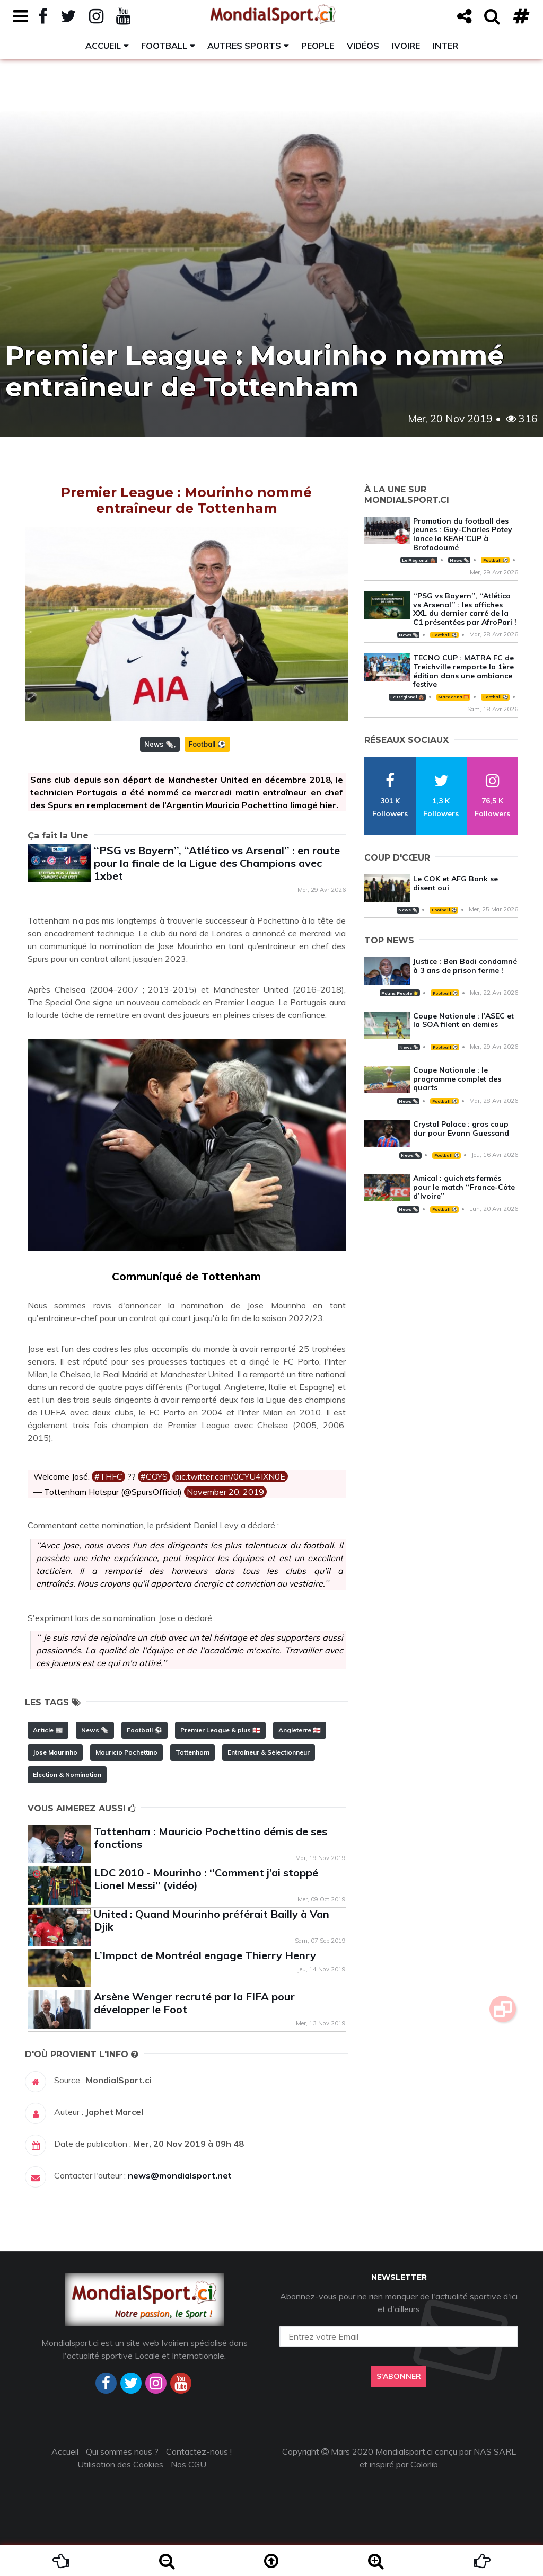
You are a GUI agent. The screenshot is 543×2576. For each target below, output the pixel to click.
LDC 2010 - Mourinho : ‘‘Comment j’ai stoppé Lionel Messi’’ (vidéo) (206, 1879)
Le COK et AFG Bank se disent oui (455, 883)
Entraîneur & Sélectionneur (268, 1752)
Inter (445, 45)
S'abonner (398, 2376)
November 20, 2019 (225, 1491)
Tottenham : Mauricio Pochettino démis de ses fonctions (210, 1838)
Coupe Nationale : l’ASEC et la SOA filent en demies (463, 1020)
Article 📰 (48, 1730)
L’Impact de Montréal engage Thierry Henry (205, 1955)
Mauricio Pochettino (126, 1752)
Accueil (103, 45)
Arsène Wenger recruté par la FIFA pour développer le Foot (194, 2003)
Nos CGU (188, 2464)
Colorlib (424, 2464)
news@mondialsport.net (180, 2175)
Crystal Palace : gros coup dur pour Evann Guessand (461, 1128)
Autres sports (244, 45)
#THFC (108, 1476)
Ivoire (406, 45)
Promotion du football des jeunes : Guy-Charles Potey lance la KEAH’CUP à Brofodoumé (462, 534)
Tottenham (192, 1752)
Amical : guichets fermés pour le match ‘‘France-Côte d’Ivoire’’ (464, 1187)
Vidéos (363, 45)
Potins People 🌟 (399, 993)
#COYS (154, 1476)
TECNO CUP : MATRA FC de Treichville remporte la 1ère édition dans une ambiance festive (463, 671)
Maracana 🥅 (453, 697)
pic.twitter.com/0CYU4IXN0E (230, 1476)
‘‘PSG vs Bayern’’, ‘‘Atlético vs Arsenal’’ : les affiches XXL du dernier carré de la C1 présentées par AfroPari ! (464, 609)
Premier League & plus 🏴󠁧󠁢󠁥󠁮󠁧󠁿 (220, 1730)
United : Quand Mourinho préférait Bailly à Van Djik (211, 1920)
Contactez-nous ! (199, 2451)
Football (164, 45)
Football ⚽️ (207, 744)
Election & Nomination (67, 1774)
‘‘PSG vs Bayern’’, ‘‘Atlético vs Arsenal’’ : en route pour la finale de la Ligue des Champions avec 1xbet (217, 863)
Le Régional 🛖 (418, 560)
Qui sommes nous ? (122, 2451)
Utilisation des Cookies (120, 2464)
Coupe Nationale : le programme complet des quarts (457, 1079)
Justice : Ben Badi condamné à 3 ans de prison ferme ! (465, 966)
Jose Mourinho (55, 1752)
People (317, 45)
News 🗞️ (159, 744)
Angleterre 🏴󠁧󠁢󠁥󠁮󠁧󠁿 (299, 1730)
